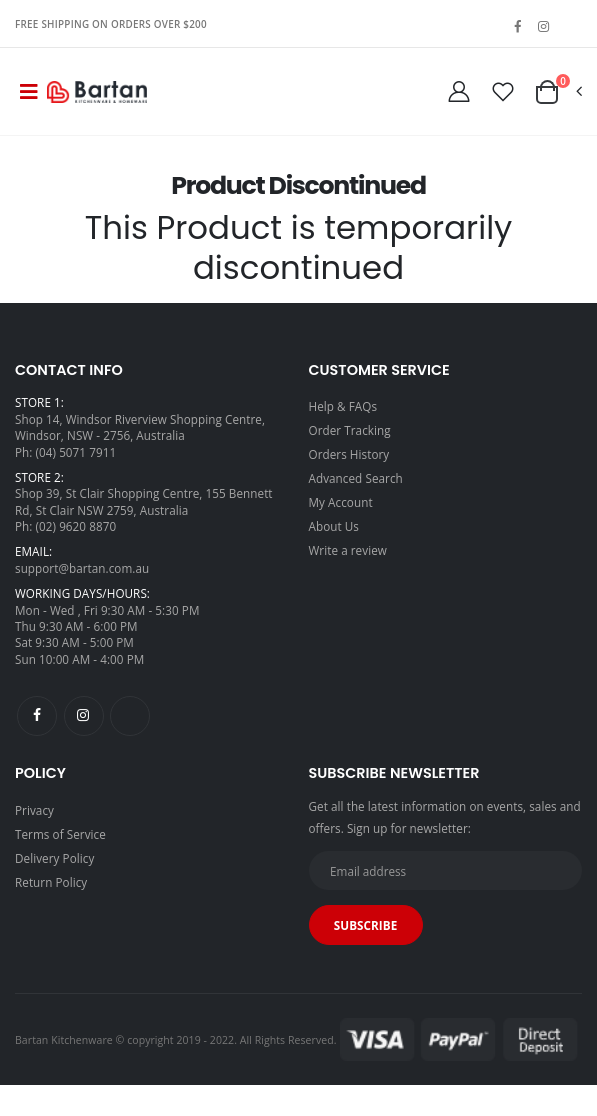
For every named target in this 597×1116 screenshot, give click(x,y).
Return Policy (51, 882)
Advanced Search (356, 478)
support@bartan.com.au (82, 568)
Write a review (348, 550)
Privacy (34, 810)
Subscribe (366, 925)
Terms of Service (60, 834)
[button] (557, 92)
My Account (341, 502)
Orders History (349, 454)
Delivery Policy (54, 858)
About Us (334, 526)
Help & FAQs (343, 406)
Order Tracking (350, 430)
